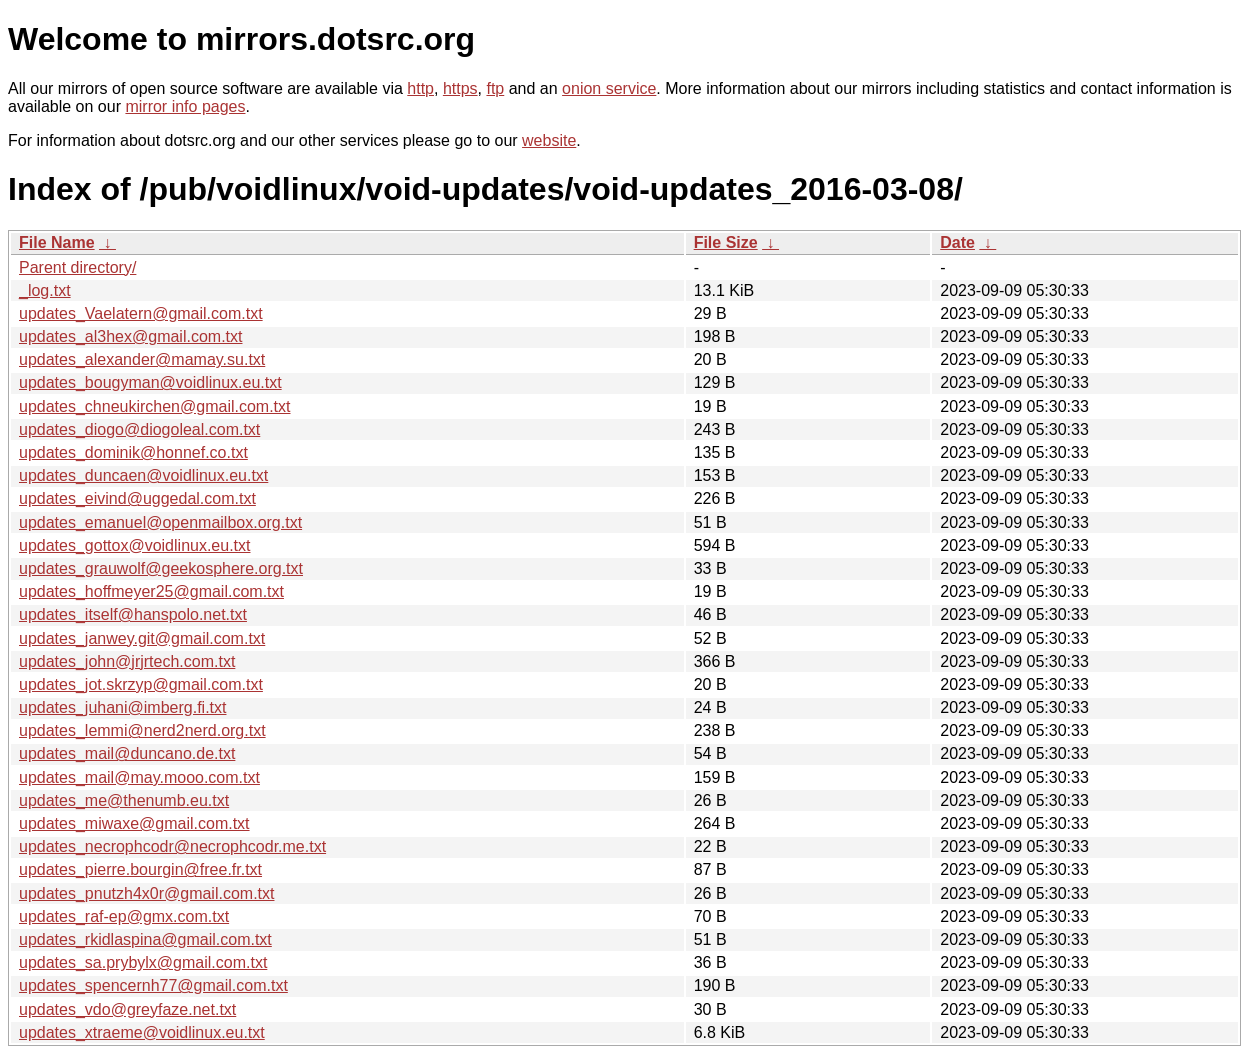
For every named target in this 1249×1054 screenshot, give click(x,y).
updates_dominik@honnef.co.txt (133, 452)
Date (957, 242)
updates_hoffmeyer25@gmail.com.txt (151, 591)
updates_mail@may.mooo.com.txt (139, 777)
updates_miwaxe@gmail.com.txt (134, 823)
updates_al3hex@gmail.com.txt (130, 336)
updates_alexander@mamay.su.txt (142, 359)
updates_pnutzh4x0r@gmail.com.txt (146, 893)
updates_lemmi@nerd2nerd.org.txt (142, 730)
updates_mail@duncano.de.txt (127, 753)
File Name (57, 242)
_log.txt (45, 290)
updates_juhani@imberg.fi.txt (122, 707)
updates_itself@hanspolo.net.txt (133, 614)
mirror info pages (185, 106)
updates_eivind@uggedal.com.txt (137, 498)
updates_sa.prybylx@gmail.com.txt (143, 962)
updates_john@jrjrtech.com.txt (127, 661)
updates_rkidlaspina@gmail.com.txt (145, 939)
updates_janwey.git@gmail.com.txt (142, 638)
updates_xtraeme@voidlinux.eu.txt (142, 1032)
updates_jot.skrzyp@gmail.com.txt (141, 684)
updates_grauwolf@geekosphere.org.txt (161, 568)
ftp (495, 88)
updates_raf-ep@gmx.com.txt (124, 916)
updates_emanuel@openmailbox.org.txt (160, 522)
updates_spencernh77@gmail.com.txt (153, 985)
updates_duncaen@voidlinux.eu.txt (143, 475)
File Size (726, 242)
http (420, 88)
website (549, 140)
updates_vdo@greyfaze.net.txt (127, 1009)
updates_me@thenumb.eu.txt (124, 800)
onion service (609, 88)
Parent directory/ (77, 267)
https (460, 88)
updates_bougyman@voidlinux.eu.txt (150, 382)
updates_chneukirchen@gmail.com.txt (155, 406)
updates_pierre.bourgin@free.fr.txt (140, 869)
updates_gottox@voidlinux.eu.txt (135, 545)
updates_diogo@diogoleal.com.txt (139, 429)
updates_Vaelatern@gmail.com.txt (141, 313)
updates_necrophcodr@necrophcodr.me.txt (172, 846)
